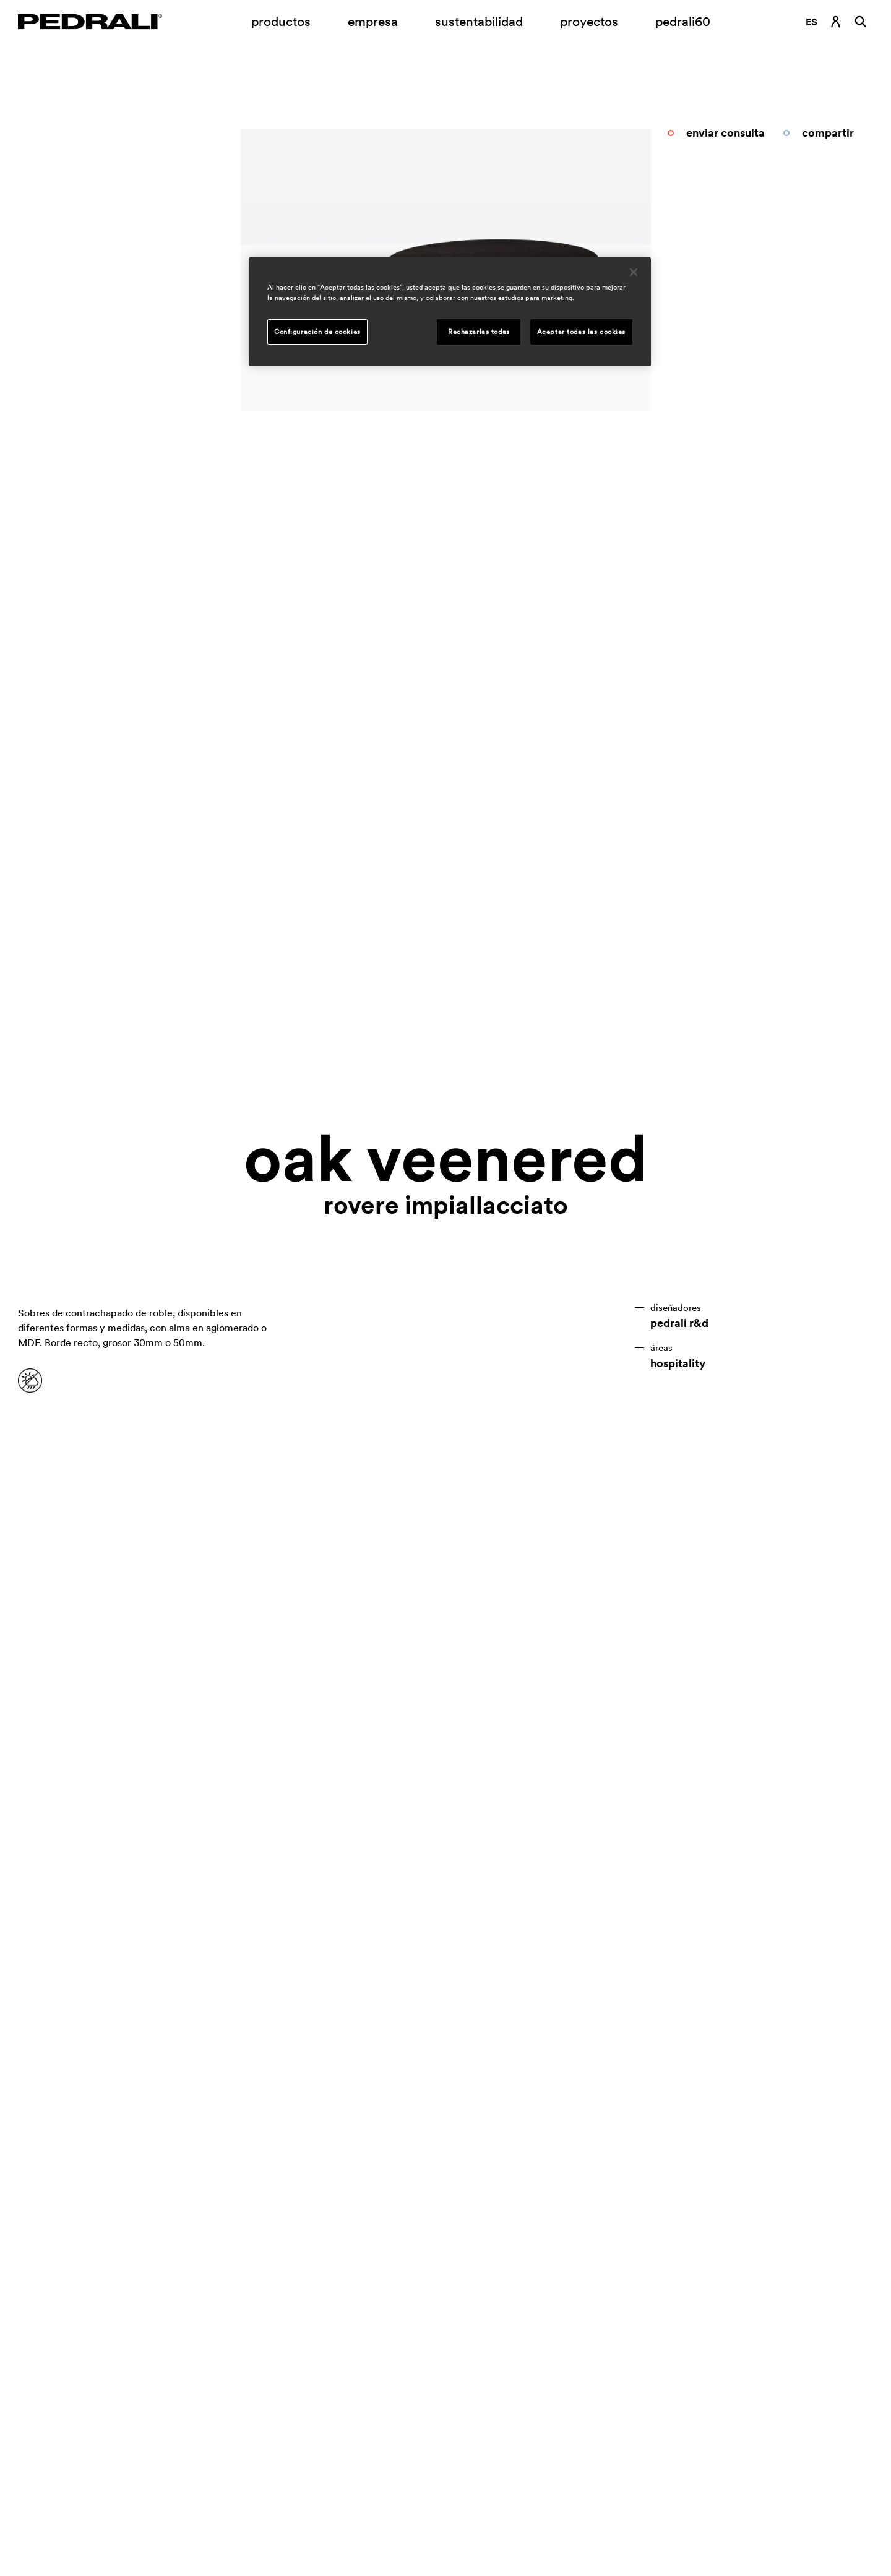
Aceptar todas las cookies (581, 331)
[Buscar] (860, 21)
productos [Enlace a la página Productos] (281, 21)
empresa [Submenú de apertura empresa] (373, 21)
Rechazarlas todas (479, 331)
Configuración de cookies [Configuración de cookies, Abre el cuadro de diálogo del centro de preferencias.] (317, 331)
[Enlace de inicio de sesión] (836, 21)
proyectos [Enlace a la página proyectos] (589, 21)
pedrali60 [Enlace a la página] (682, 21)
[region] (450, 311)
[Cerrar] (633, 272)
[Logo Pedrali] (90, 21)
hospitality (677, 1363)
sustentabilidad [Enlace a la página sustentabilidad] (479, 21)
